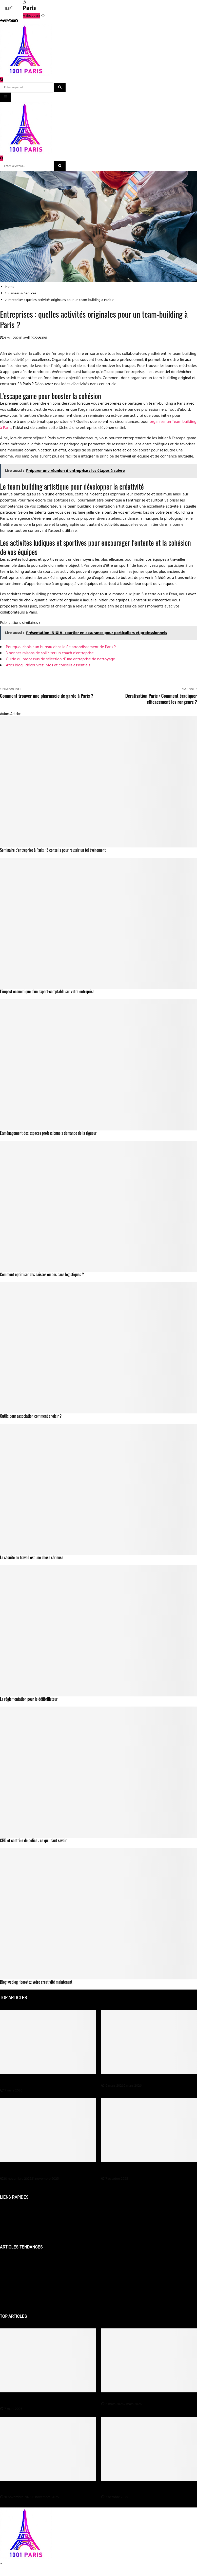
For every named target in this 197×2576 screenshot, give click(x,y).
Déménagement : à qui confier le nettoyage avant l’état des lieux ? (148, 2169)
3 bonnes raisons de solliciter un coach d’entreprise (50, 653)
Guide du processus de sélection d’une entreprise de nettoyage (60, 659)
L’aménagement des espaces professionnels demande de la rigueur (48, 1133)
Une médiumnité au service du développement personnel (146, 2079)
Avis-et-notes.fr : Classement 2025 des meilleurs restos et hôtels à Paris (53, 2262)
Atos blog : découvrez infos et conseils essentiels (48, 665)
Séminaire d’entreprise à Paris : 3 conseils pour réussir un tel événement (53, 850)
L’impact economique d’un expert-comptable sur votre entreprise (47, 991)
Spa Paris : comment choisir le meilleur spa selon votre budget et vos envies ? (44, 2169)
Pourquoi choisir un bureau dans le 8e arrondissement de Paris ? (61, 647)
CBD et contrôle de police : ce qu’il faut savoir (33, 1840)
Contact (6, 2231)
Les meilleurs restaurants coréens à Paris (30, 2272)
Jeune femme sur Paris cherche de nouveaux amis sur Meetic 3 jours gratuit (56, 2281)
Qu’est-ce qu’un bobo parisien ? (24, 2291)
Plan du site (8, 2221)
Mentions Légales (13, 2212)
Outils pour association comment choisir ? (31, 1416)
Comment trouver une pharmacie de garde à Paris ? (46, 695)
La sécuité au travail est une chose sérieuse (31, 1557)
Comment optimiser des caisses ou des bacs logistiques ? (42, 1274)
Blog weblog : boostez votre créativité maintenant (36, 1982)
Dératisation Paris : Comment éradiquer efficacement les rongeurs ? (161, 698)
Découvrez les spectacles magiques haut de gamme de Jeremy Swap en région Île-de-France (43, 2081)
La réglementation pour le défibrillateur (28, 1699)
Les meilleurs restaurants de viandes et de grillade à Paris (43, 2300)
